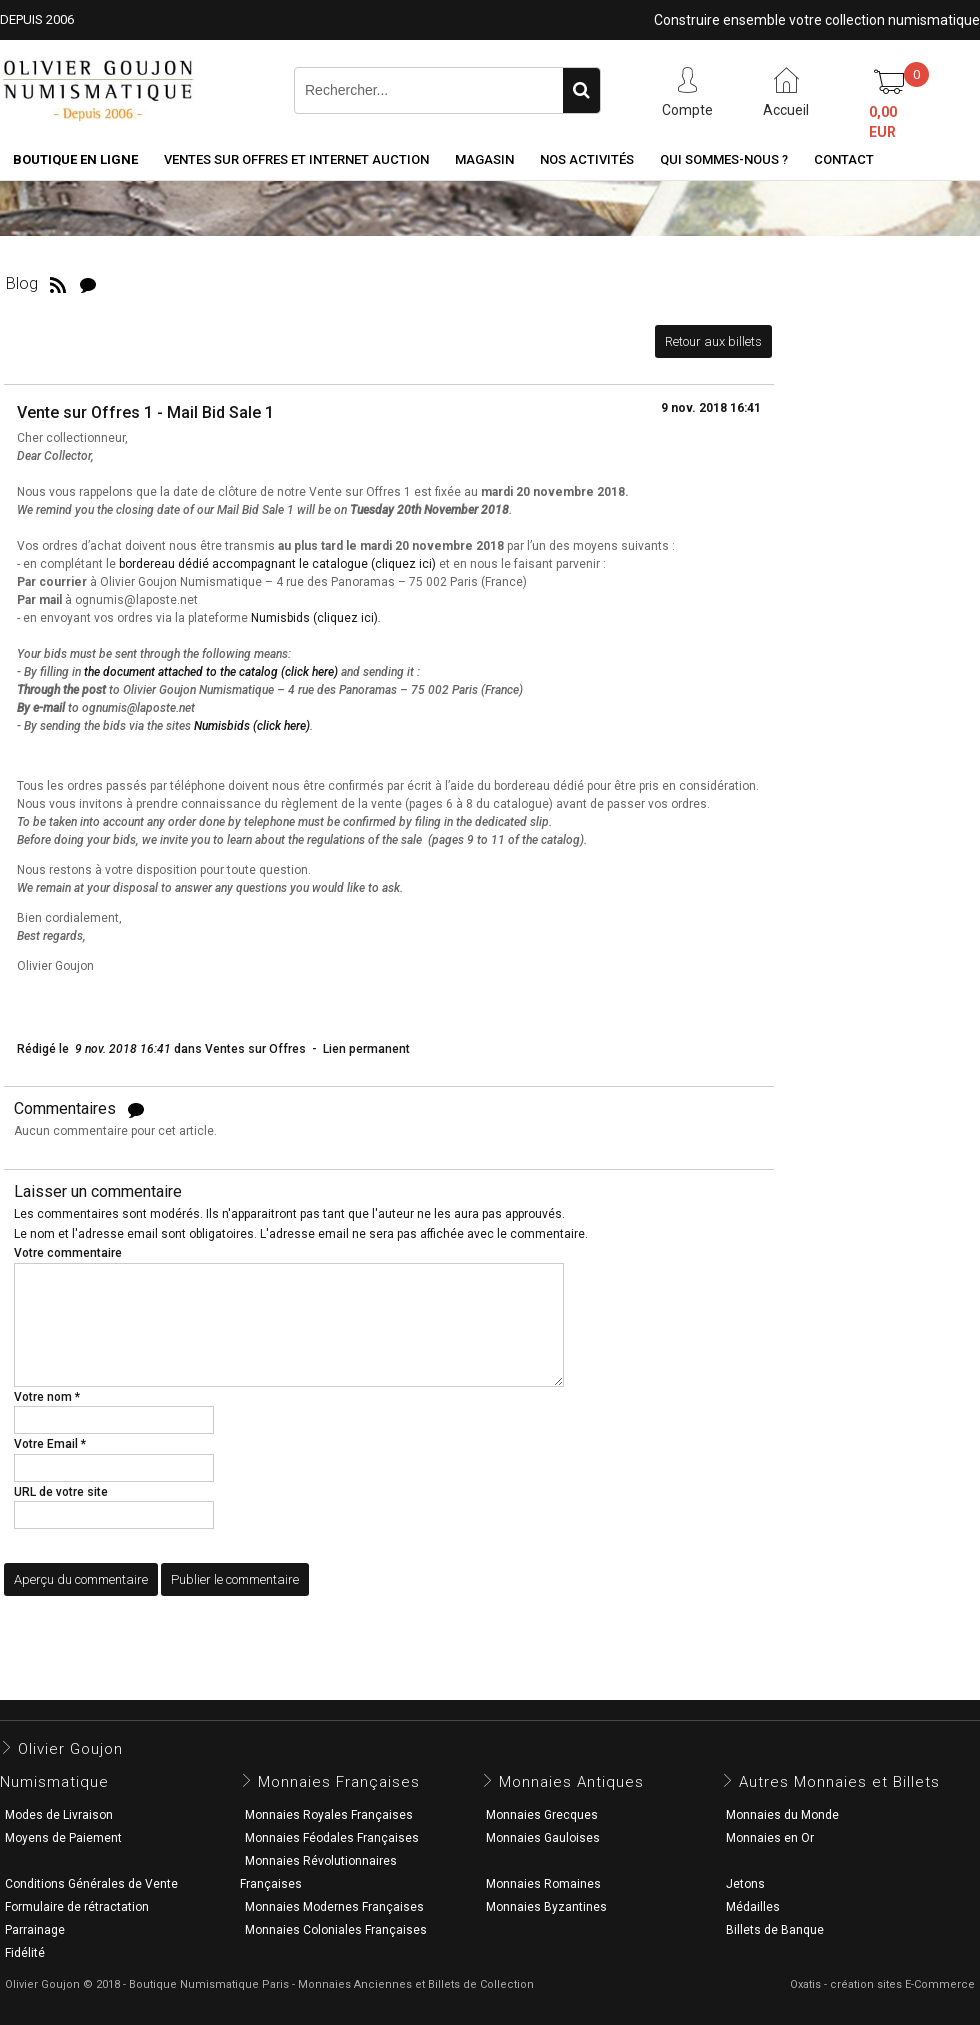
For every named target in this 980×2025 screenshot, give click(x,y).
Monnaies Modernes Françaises (334, 1907)
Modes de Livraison (59, 1815)
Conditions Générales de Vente (91, 1884)
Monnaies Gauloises (543, 1838)
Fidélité (25, 1953)
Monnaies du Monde (782, 1815)
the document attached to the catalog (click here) (211, 672)
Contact (844, 159)
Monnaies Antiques (571, 1782)
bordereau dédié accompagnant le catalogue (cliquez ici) (277, 564)
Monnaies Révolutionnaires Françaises (318, 1872)
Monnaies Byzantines (546, 1907)
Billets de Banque (775, 1930)
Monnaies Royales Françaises (329, 1815)
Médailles (753, 1907)
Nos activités (587, 159)
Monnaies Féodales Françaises (332, 1838)
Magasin (484, 159)
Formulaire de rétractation (77, 1907)
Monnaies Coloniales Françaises (336, 1930)
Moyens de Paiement (63, 1838)
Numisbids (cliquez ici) (314, 618)
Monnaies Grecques (542, 1815)
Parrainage (35, 1930)
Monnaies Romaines (543, 1884)
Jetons (745, 1884)
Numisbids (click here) (252, 726)
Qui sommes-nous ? (724, 159)
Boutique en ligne (75, 159)
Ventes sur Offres (255, 1049)
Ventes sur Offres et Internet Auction (296, 159)
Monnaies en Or (770, 1838)
